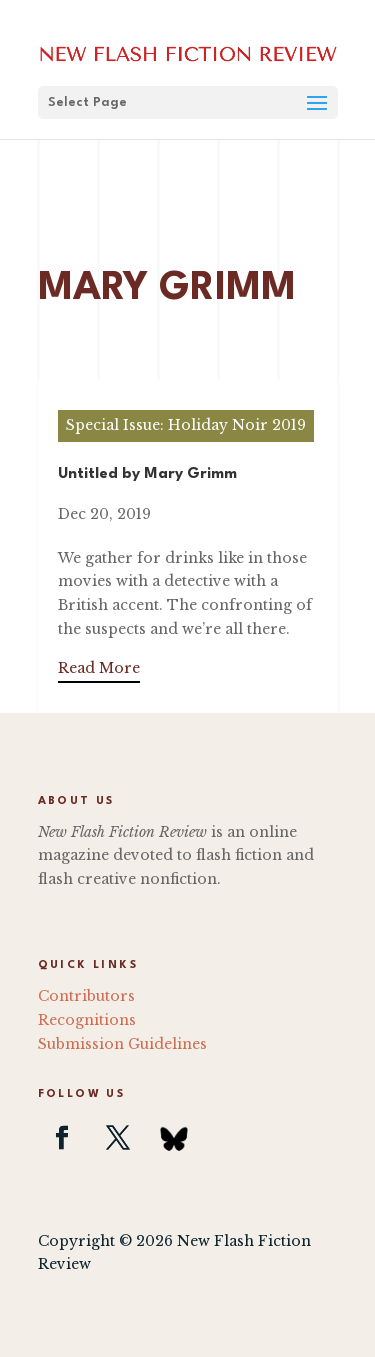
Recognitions (87, 1020)
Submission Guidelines (122, 1044)
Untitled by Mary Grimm (147, 474)
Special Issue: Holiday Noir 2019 (186, 425)
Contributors (86, 996)
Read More (99, 668)
